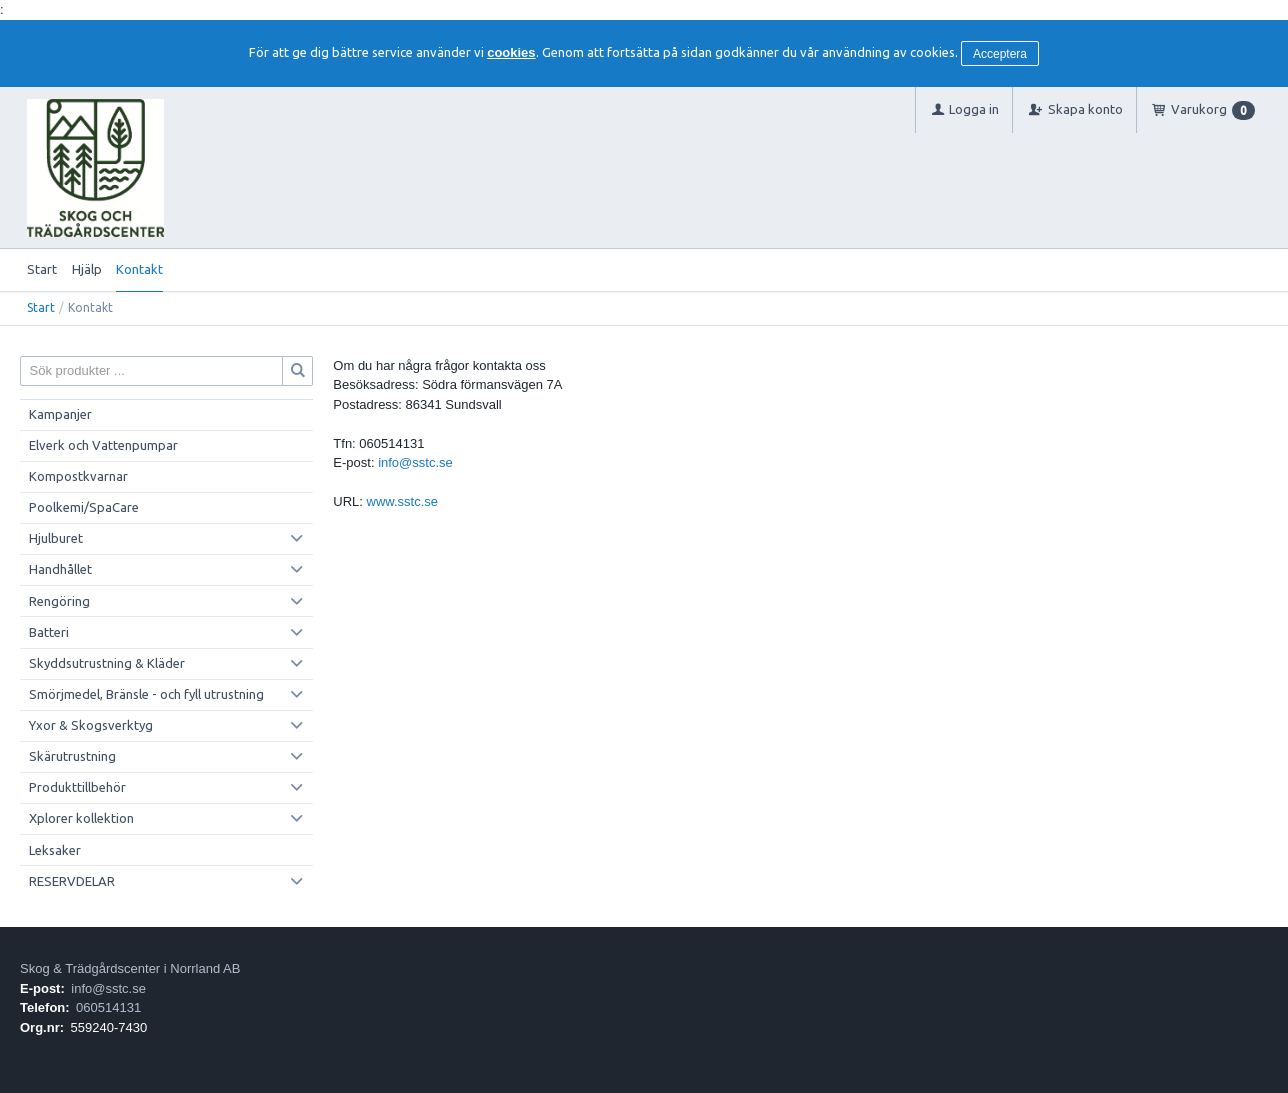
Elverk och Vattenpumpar (103, 445)
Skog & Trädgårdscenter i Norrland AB (130, 968)
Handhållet (60, 569)
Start (42, 269)
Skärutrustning (72, 756)
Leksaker (55, 850)
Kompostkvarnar (78, 476)
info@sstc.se (415, 462)
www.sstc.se (403, 501)
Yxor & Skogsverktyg (91, 725)
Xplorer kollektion (81, 818)
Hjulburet (56, 538)
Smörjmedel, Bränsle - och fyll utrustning (146, 694)
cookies (511, 52)
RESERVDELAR (72, 881)
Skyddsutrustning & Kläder (107, 663)
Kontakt (139, 269)
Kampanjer (60, 414)
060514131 (108, 1007)
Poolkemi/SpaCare (84, 507)
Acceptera (1000, 54)
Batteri (49, 632)
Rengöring (59, 601)
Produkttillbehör (77, 787)
